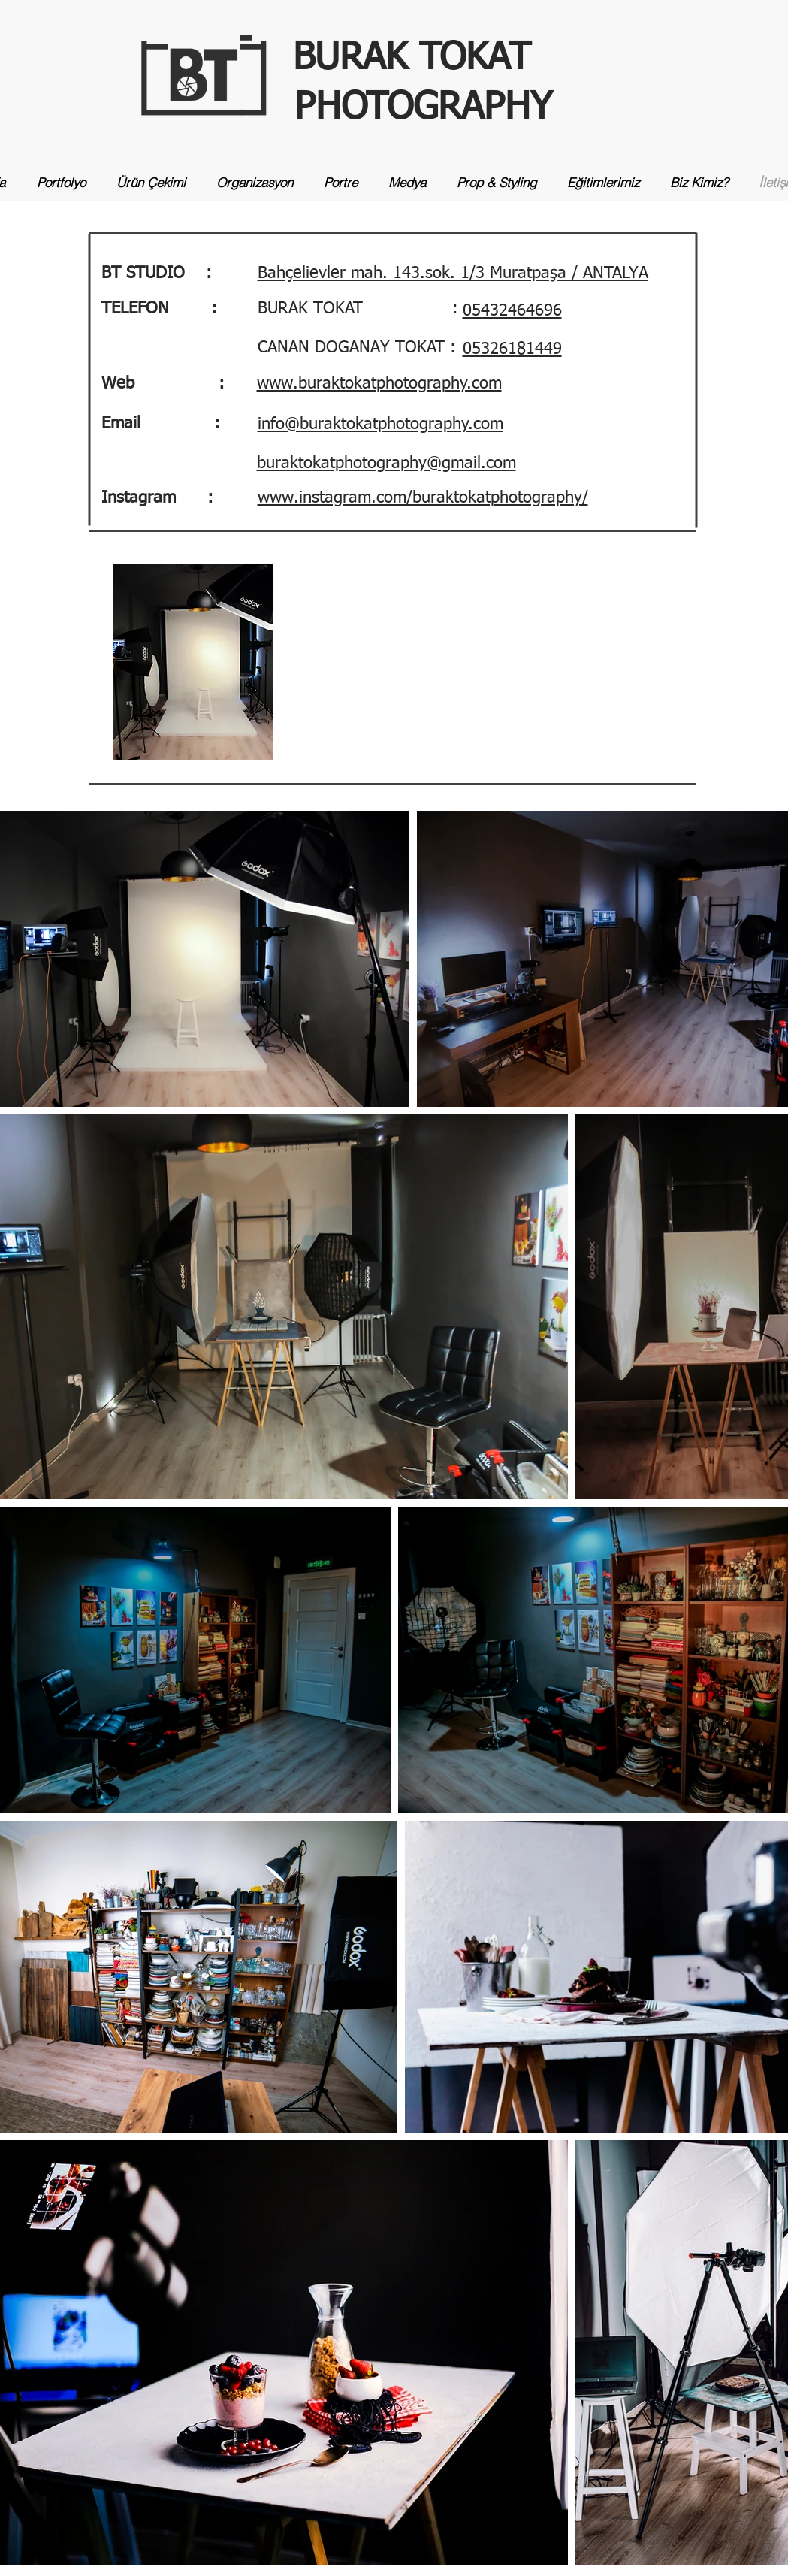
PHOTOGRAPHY (423, 108)
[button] (453, 272)
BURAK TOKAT (411, 58)
